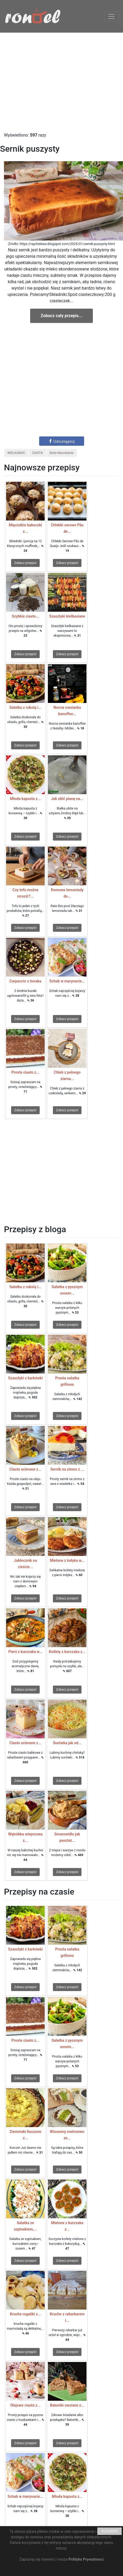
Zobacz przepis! (25, 563)
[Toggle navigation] (111, 16)
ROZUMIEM (109, 2531)
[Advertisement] (61, 82)
